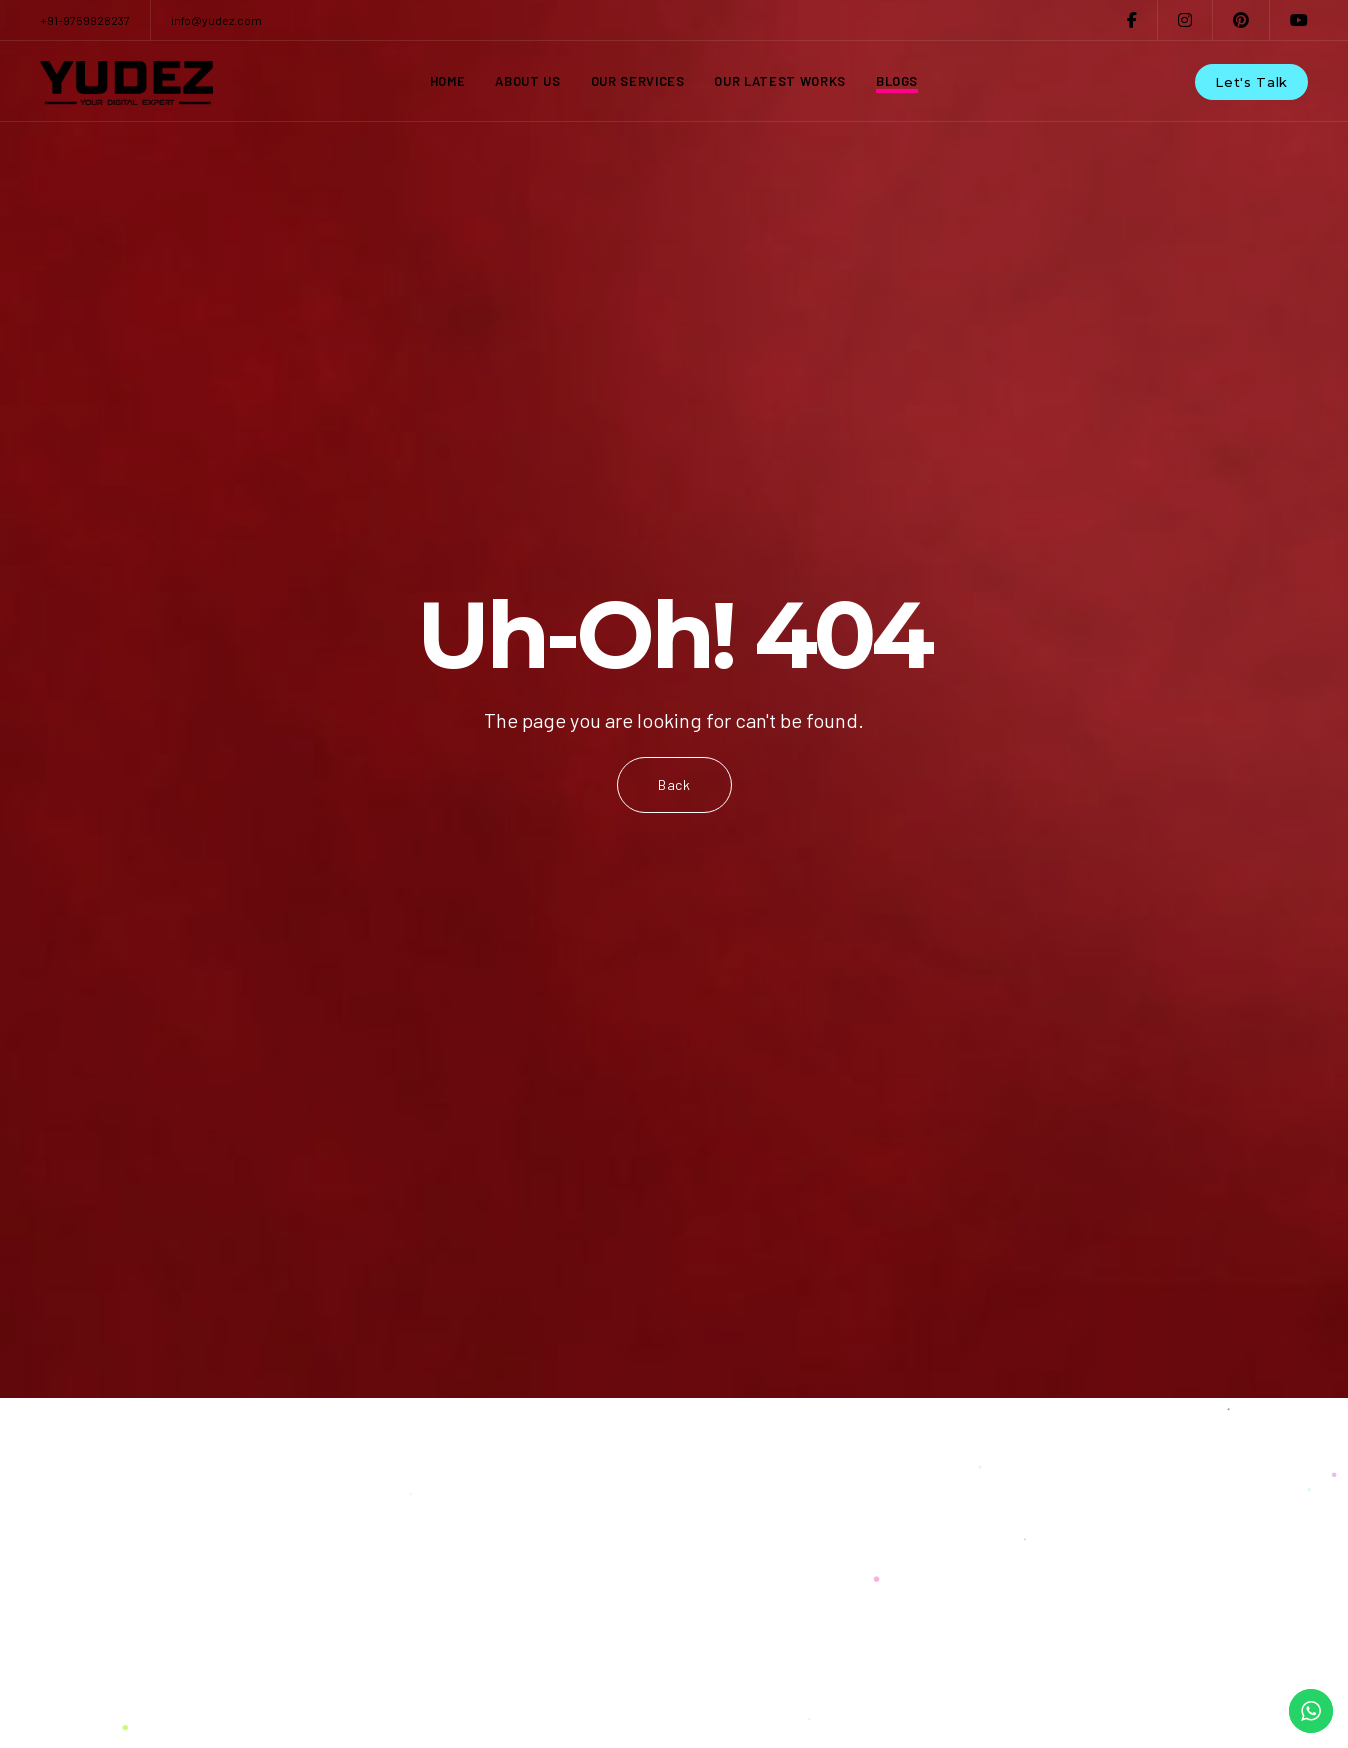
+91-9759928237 (85, 20)
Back (674, 784)
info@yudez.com (216, 20)
